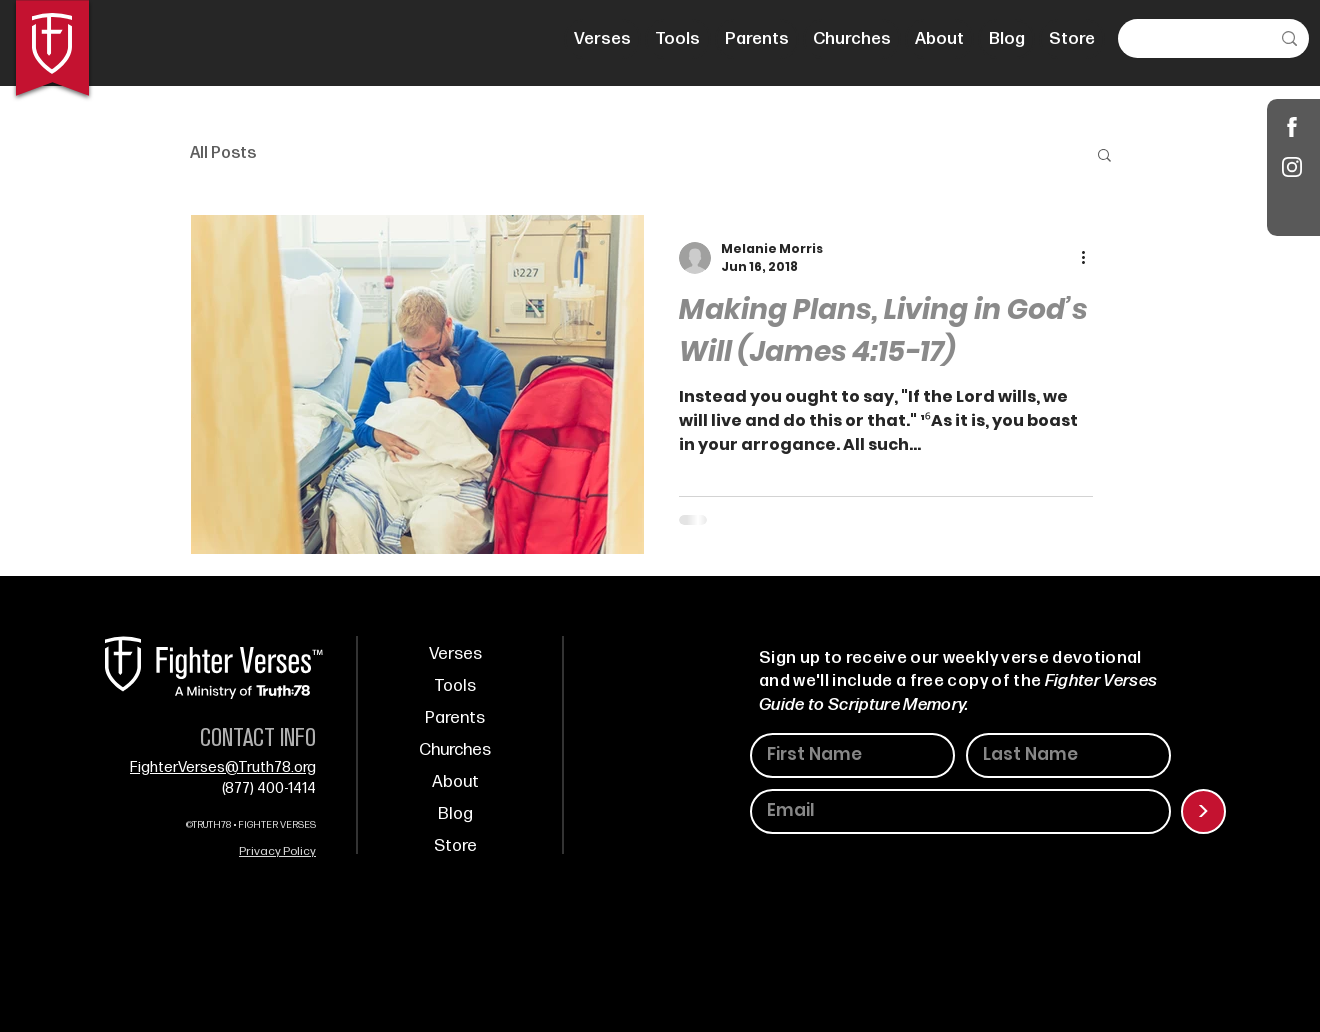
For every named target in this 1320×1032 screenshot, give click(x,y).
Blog (455, 814)
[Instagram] (1292, 166)
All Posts (223, 153)
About (455, 782)
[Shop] (1292, 126)
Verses (455, 654)
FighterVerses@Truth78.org (223, 767)
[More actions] (1090, 258)
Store (455, 846)
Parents (455, 718)
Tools (455, 686)
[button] (1104, 156)
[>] (1203, 811)
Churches (455, 750)
